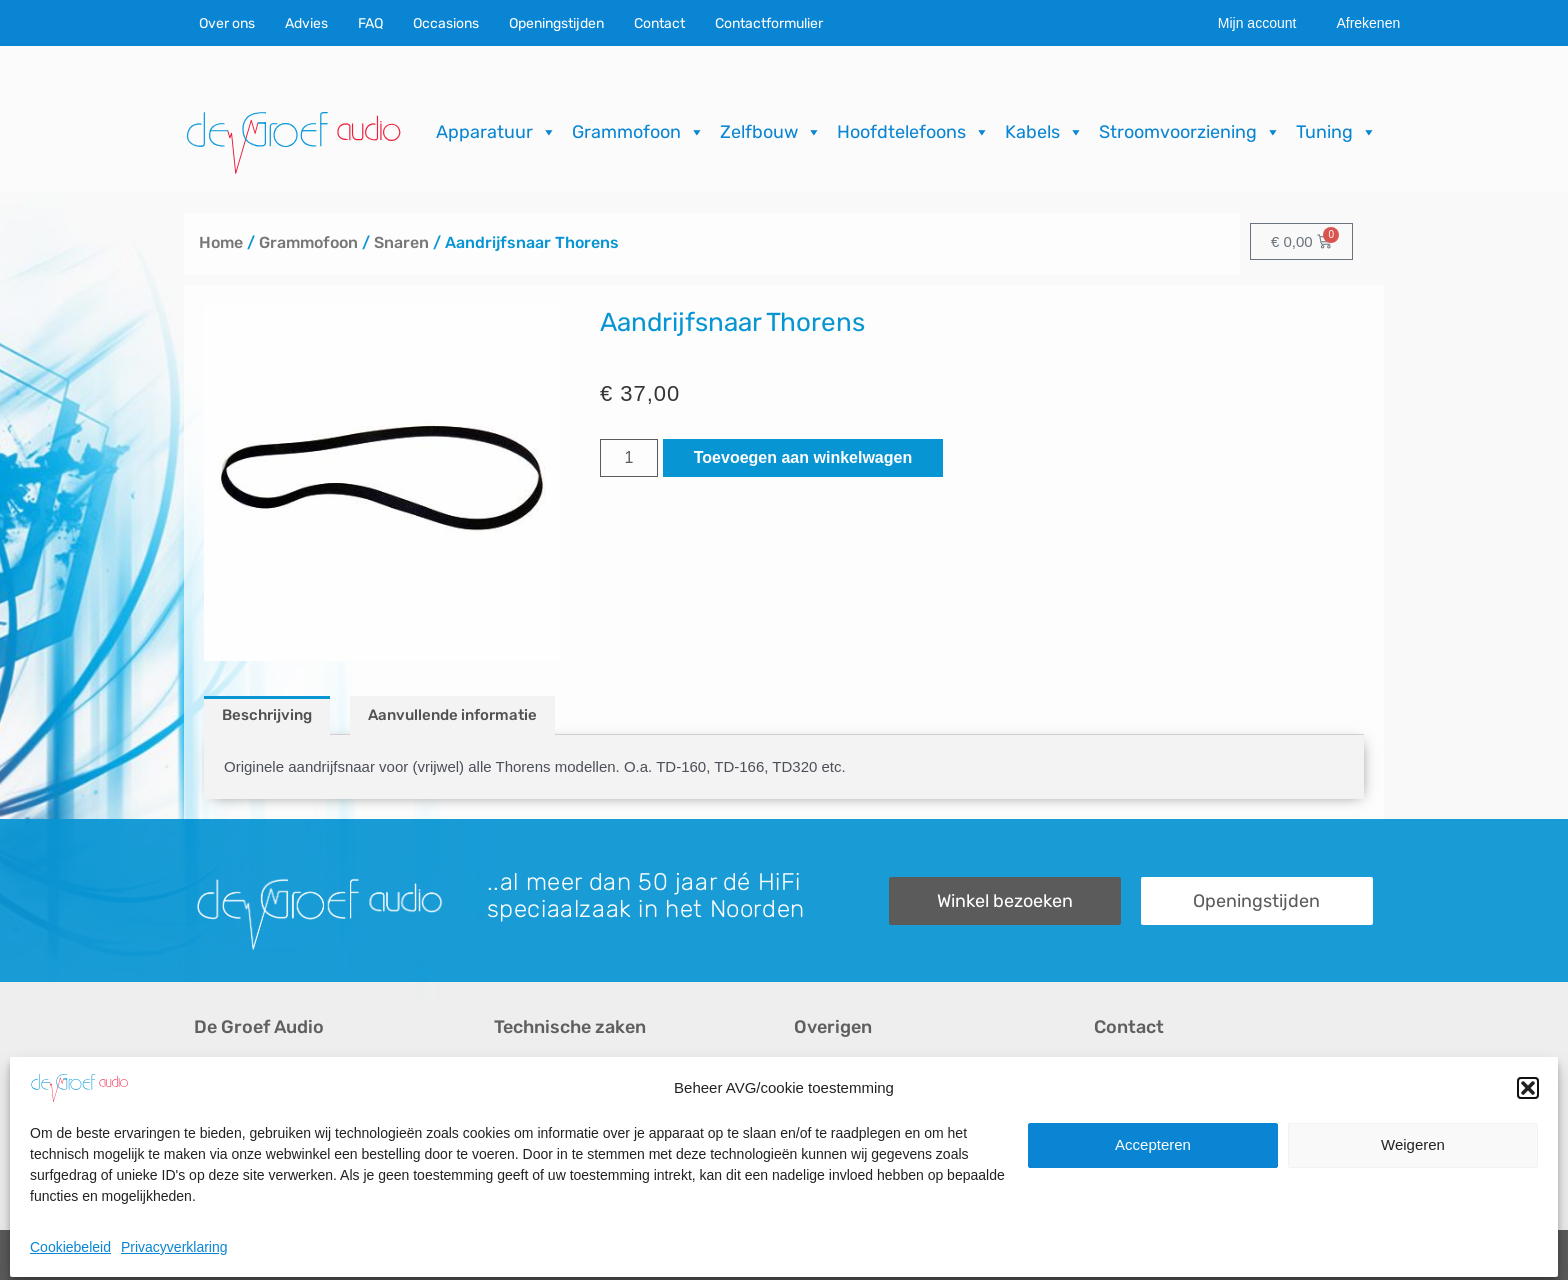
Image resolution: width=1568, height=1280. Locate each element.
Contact (659, 23)
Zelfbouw (771, 132)
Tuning (1336, 132)
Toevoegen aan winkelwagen (803, 457)
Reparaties (532, 1109)
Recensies (831, 1075)
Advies (306, 23)
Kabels (1044, 132)
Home (221, 242)
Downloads (833, 1109)
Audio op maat (245, 1143)
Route (1115, 1177)
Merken (220, 1177)
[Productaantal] (629, 458)
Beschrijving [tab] (267, 715)
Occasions (446, 23)
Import (516, 1143)
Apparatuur (496, 132)
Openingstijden (556, 23)
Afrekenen (1368, 23)
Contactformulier (769, 23)
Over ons (227, 23)
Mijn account (1257, 23)
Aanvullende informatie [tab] (452, 715)
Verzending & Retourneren (888, 1143)
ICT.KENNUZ (1333, 1255)
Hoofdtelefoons (913, 132)
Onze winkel (1137, 1109)
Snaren (401, 242)
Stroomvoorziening (1190, 132)
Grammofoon (638, 132)
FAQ (370, 23)
